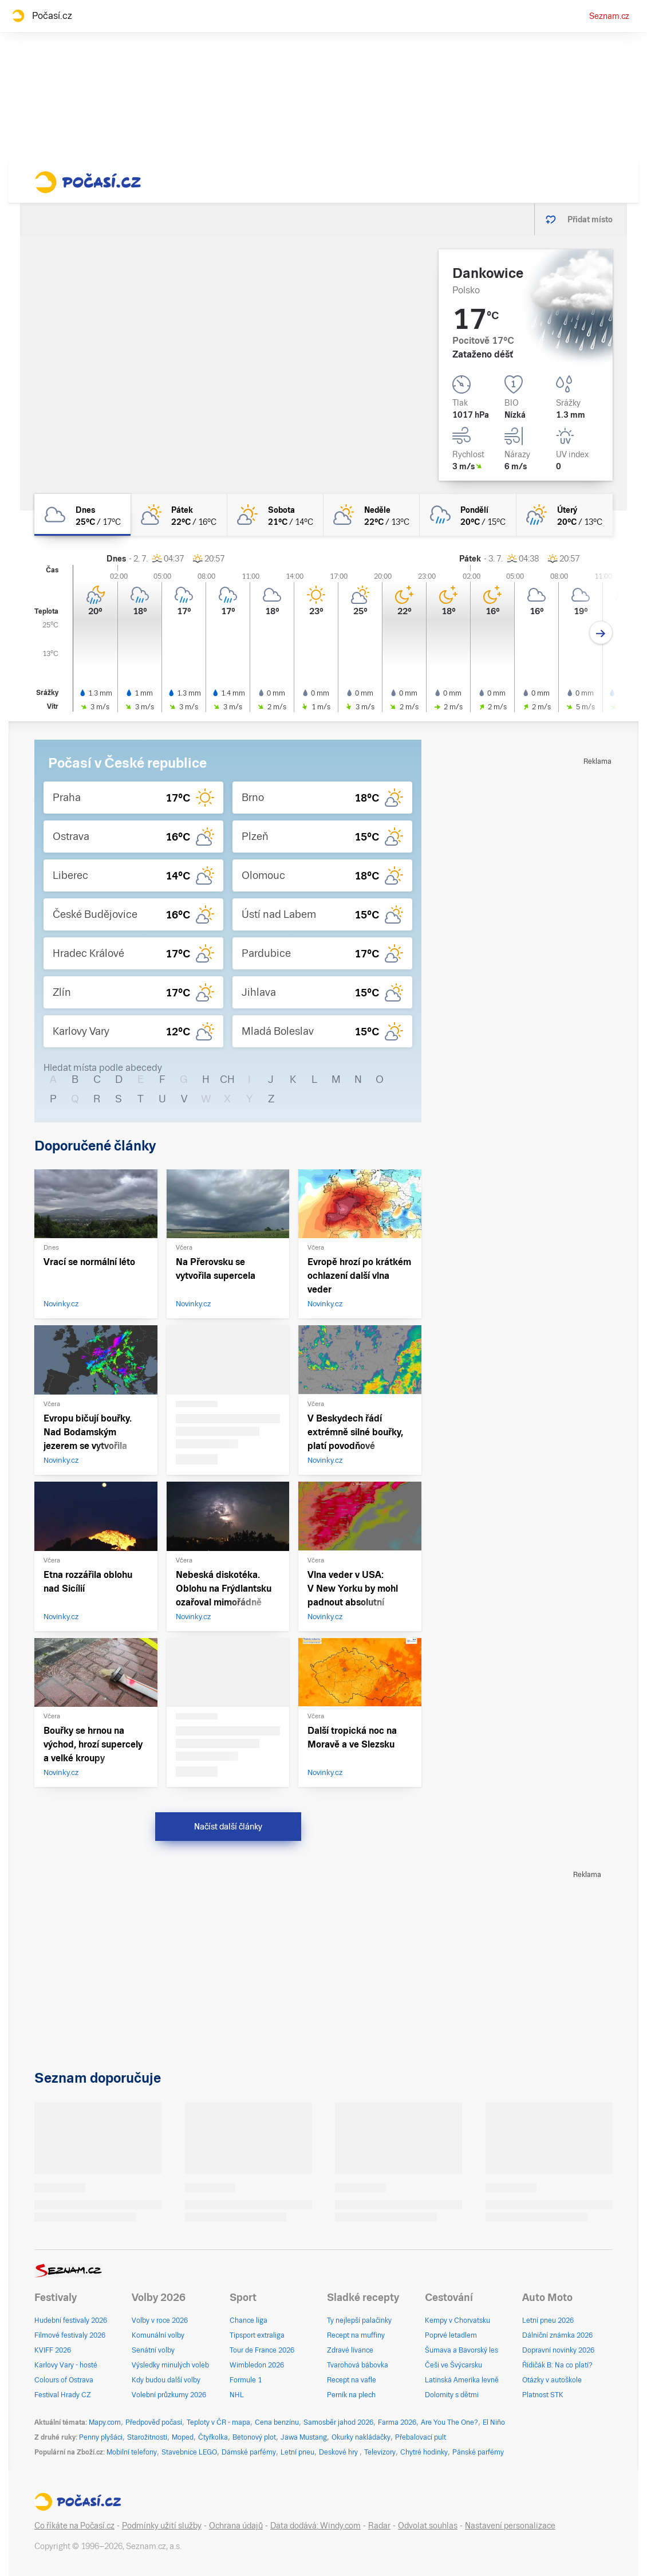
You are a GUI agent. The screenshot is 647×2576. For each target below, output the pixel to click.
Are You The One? (449, 2422)
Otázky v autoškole (552, 2380)
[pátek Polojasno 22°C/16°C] (179, 515)
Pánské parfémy (478, 2452)
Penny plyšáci (101, 2437)
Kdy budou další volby (166, 2380)
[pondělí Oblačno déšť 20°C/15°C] (468, 515)
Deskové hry (339, 2452)
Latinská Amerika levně (462, 2380)
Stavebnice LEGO (189, 2452)
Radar (379, 2525)
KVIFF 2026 (52, 2350)
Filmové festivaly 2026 (69, 2335)
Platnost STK (542, 2395)
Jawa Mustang (304, 2437)
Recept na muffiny (356, 2335)
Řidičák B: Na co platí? (557, 2365)
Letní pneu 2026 (548, 2320)
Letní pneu (297, 2452)
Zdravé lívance (350, 2350)
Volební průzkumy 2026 (169, 2395)
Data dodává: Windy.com (315, 2525)
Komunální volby (158, 2335)
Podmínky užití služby (162, 2525)
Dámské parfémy (249, 2452)
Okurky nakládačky (361, 2437)
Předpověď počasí (153, 2422)
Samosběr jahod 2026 (338, 2422)
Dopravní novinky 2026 (558, 2350)
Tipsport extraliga (257, 2335)
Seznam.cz (609, 16)
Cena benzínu (277, 2422)
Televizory (380, 2452)
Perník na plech (351, 2395)
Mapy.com (105, 2422)
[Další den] (601, 633)
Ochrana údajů (236, 2525)
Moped (183, 2437)
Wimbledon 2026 (257, 2365)
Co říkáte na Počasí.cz (74, 2525)
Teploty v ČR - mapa (218, 2422)
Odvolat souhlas (427, 2525)
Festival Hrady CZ (62, 2395)
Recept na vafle (351, 2380)
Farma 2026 (397, 2422)
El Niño (494, 2422)
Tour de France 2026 (262, 2350)
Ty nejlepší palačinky (359, 2320)
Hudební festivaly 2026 (70, 2320)
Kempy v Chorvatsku (457, 2320)
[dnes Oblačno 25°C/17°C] (82, 515)
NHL (237, 2395)
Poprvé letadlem (451, 2335)
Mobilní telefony (131, 2452)
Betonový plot (254, 2437)
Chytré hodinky (424, 2452)
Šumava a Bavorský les (461, 2350)
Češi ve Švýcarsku (453, 2365)
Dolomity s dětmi (452, 2395)
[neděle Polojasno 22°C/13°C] (372, 515)
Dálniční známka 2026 (557, 2335)
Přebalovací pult (420, 2437)
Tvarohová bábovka (357, 2365)
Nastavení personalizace (510, 2525)
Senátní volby (153, 2350)
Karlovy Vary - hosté (65, 2365)
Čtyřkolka (213, 2437)
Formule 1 (246, 2380)
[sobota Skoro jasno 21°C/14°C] (275, 515)
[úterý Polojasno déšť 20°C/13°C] (564, 515)
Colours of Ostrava (63, 2380)
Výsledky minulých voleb (170, 2365)
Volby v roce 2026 (160, 2320)
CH (227, 1079)
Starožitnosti (147, 2437)
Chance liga (248, 2320)
